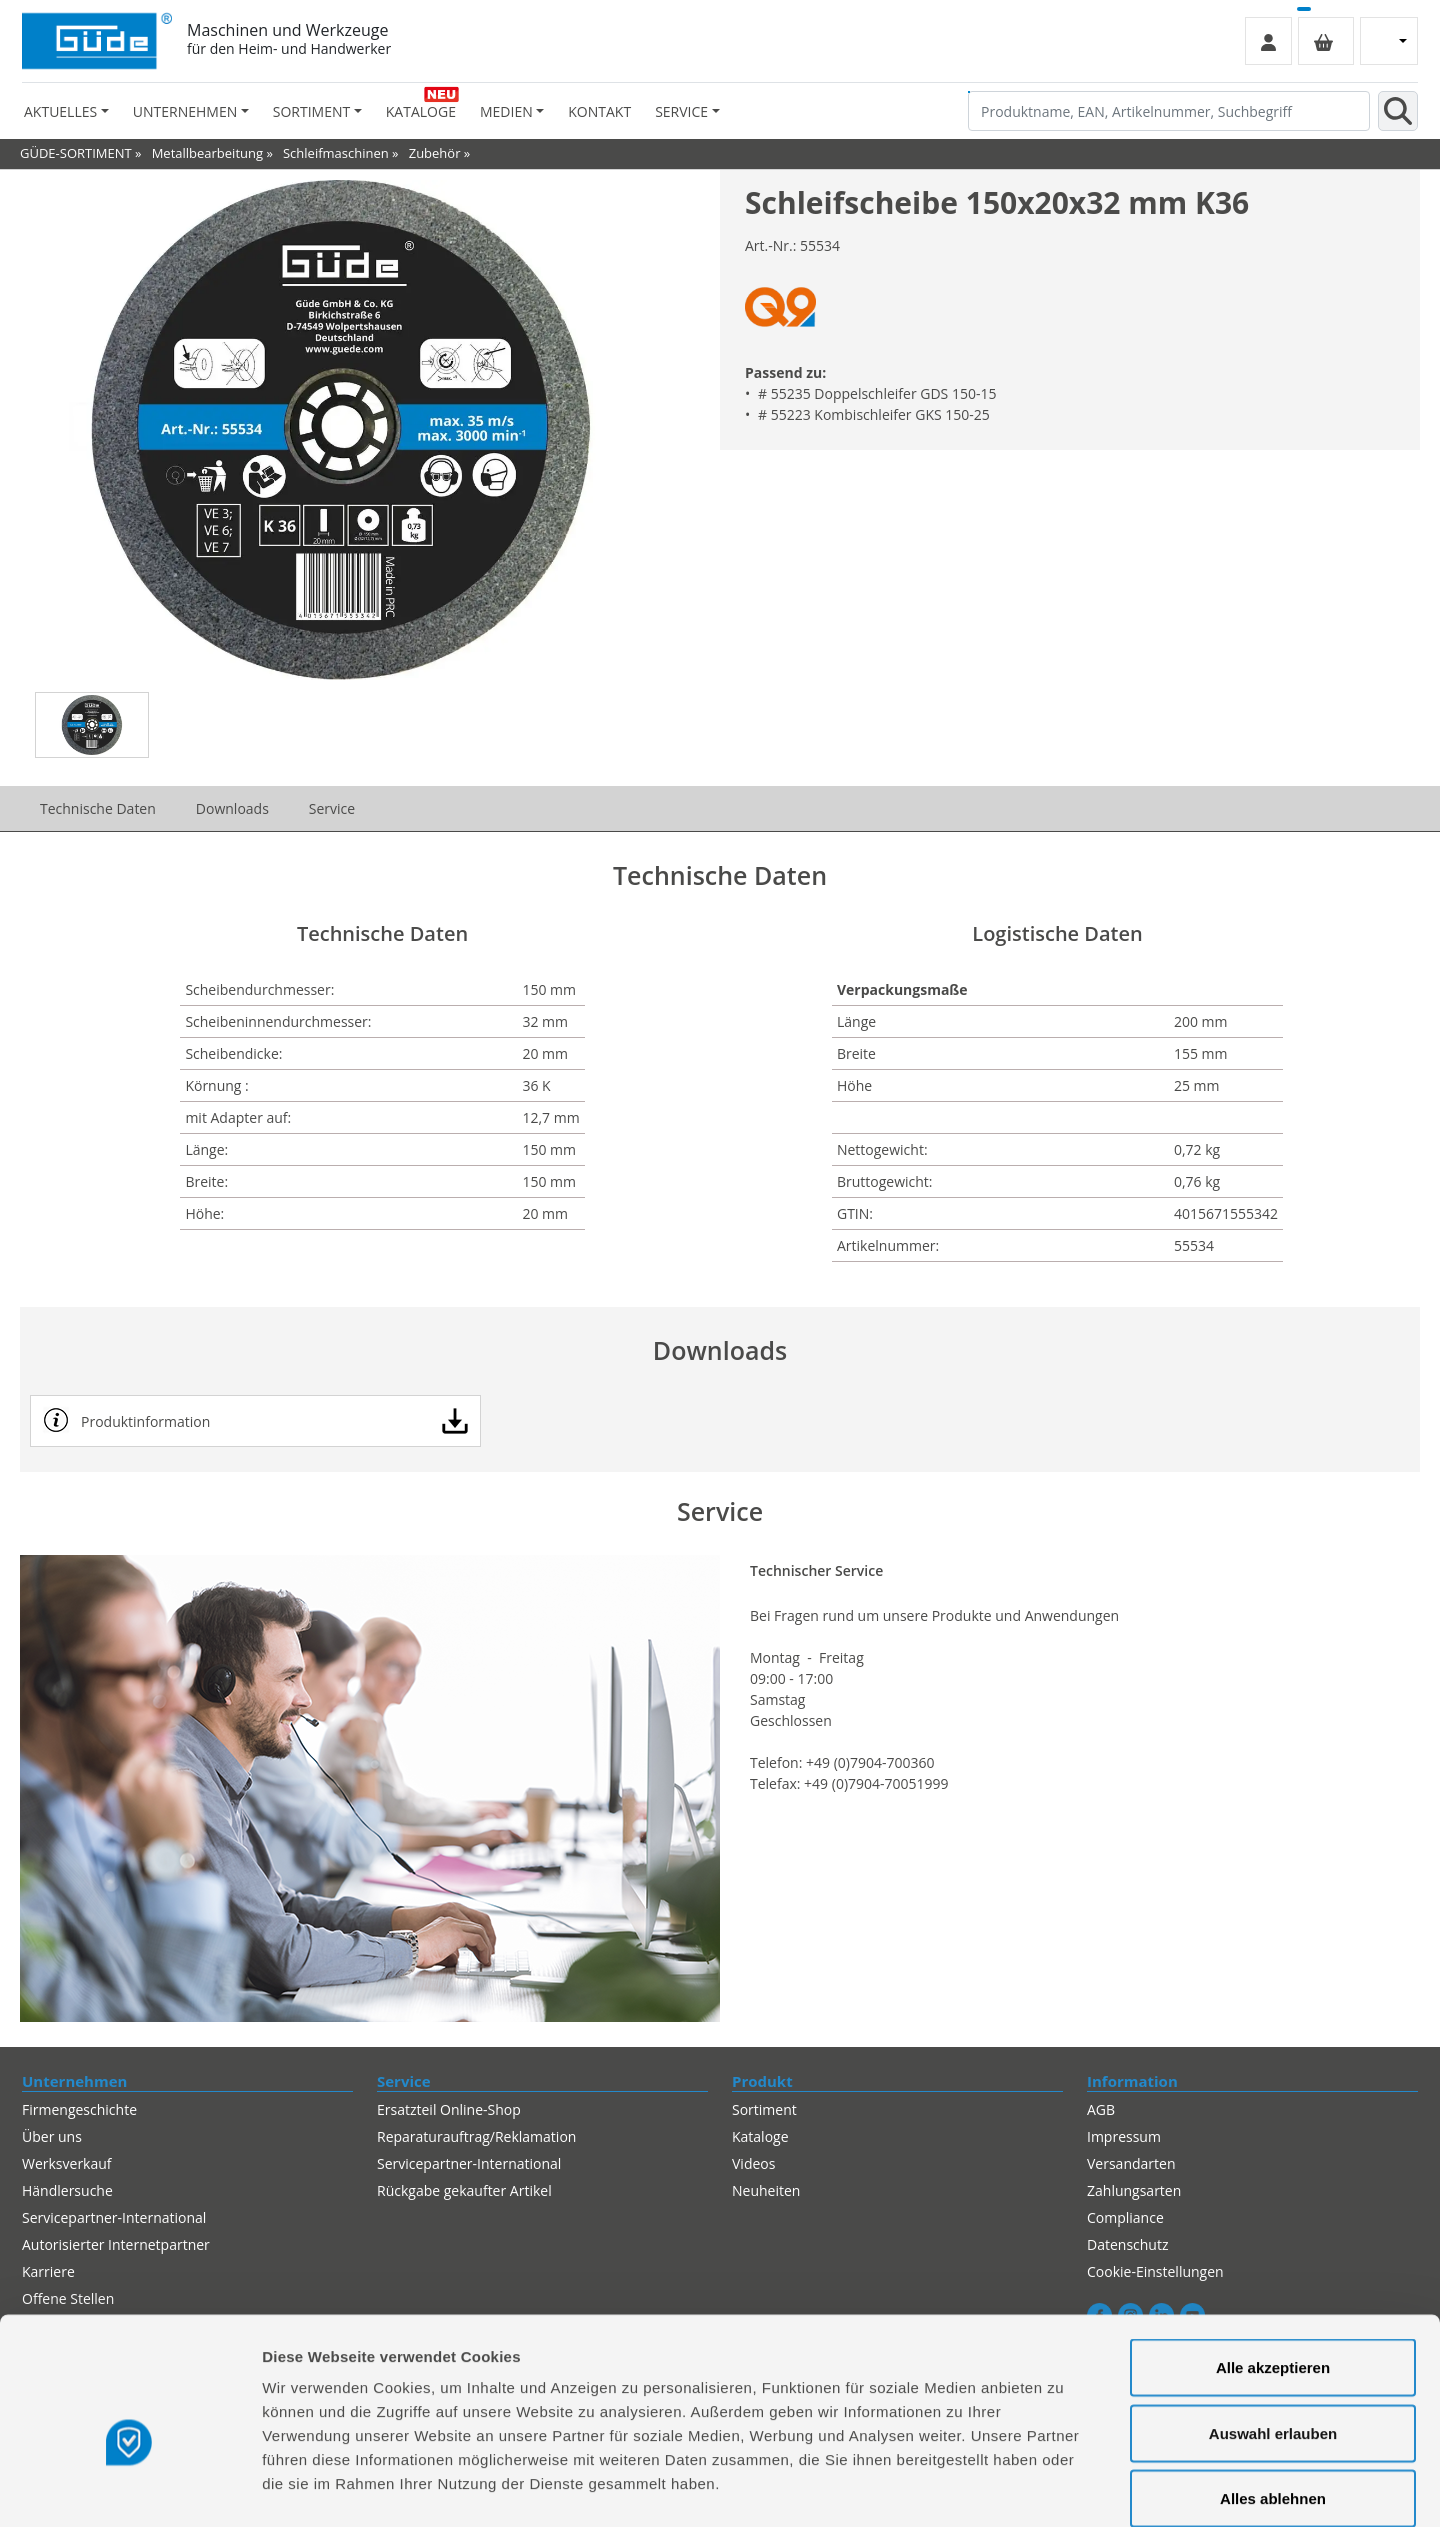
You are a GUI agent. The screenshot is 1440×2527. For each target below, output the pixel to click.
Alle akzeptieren (1273, 2264)
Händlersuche (67, 2190)
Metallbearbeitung (207, 153)
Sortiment (764, 2109)
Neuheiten (766, 2190)
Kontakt (599, 111)
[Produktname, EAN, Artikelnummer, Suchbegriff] (1169, 111)
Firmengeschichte (79, 2109)
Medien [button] (506, 111)
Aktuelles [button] (60, 111)
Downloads (232, 808)
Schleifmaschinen (336, 153)
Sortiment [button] (311, 111)
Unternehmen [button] (185, 111)
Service (332, 808)
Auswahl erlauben (1273, 2330)
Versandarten (1131, 2163)
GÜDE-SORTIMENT (76, 153)
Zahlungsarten (1134, 2190)
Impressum (1124, 2136)
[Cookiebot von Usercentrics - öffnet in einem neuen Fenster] (129, 2488)
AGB (1101, 2109)
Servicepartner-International (469, 2163)
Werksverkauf (67, 2163)
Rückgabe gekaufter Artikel (464, 2190)
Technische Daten (98, 808)
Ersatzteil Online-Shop (449, 2109)
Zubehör (435, 153)
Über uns (52, 2136)
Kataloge (421, 111)
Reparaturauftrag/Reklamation (476, 2136)
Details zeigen (1063, 2487)
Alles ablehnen (1273, 2395)
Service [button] (681, 111)
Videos (753, 2163)
